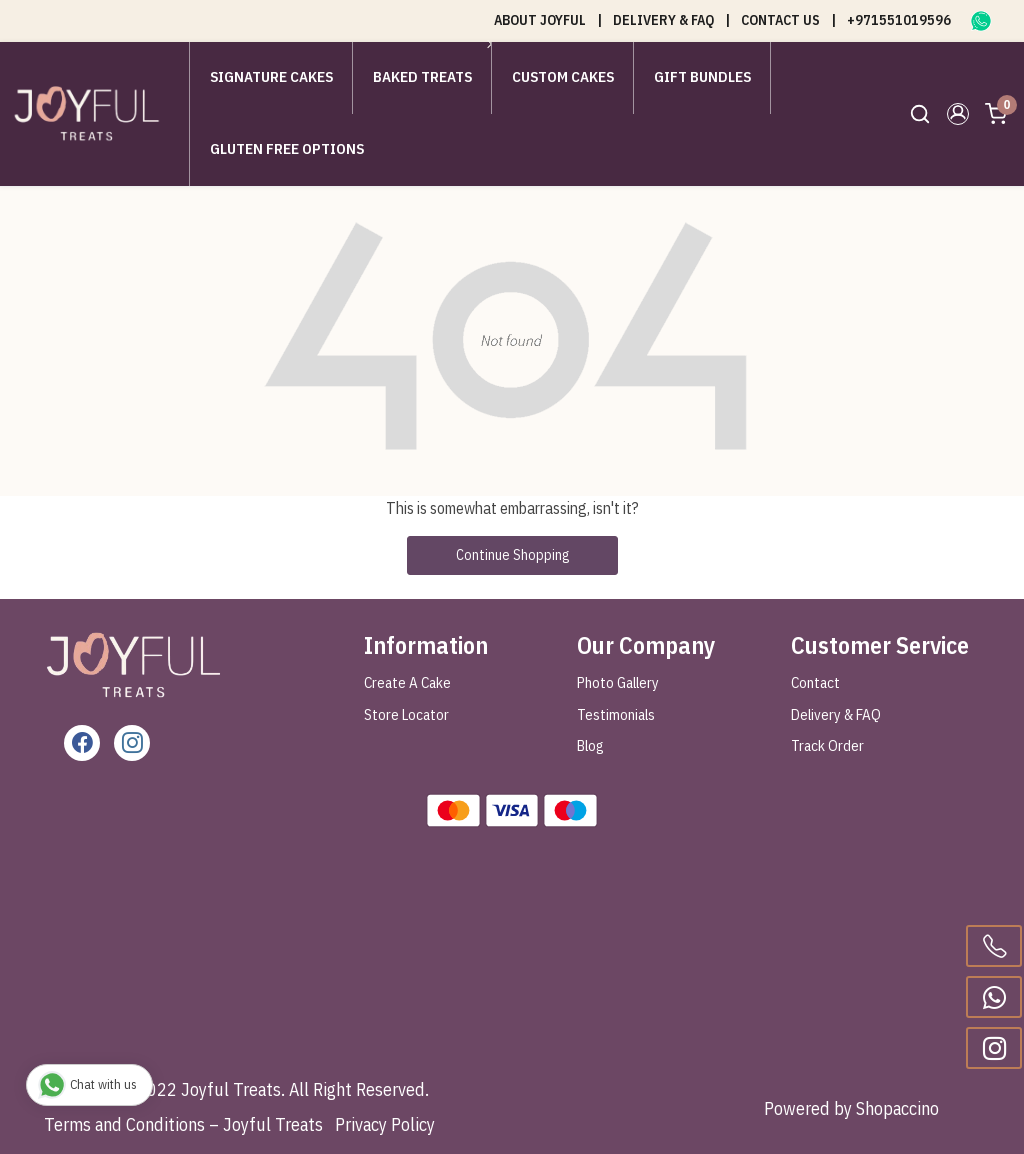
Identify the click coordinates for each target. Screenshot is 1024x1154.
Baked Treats (428, 76)
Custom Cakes (563, 76)
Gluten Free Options (287, 148)
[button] (958, 114)
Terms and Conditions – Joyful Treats (183, 1124)
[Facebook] (82, 743)
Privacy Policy (385, 1124)
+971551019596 (899, 20)
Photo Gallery (618, 682)
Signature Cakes (271, 76)
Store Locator (406, 714)
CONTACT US (780, 20)
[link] (920, 114)
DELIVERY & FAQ (663, 20)
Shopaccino (897, 1108)
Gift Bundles (702, 76)
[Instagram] (132, 743)
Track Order (827, 745)
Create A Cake (407, 682)
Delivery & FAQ (836, 714)
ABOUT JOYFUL (540, 20)
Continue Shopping (512, 555)
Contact (815, 682)
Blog (590, 745)
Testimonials (616, 714)
